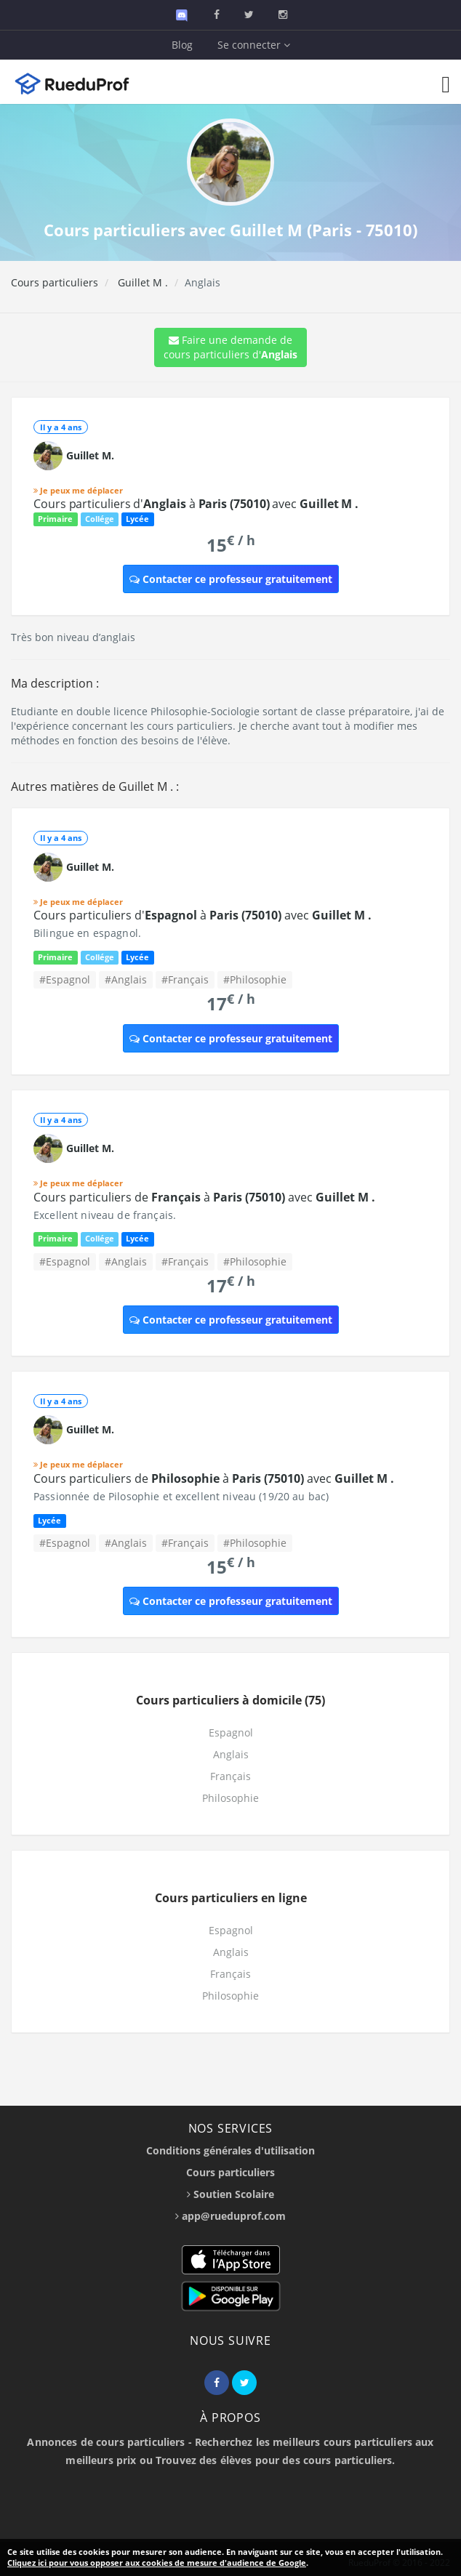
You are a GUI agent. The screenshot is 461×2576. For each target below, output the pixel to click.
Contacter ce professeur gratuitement (230, 579)
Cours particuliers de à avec (204, 1197)
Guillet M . (141, 282)
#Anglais (126, 979)
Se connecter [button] (253, 45)
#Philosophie (254, 979)
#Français (185, 979)
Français (230, 1776)
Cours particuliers (54, 282)
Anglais (231, 1754)
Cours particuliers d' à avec (195, 504)
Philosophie (230, 1798)
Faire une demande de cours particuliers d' (230, 347)
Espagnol (231, 1732)
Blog (182, 45)
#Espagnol (64, 979)
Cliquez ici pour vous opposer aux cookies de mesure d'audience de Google (156, 2562)
